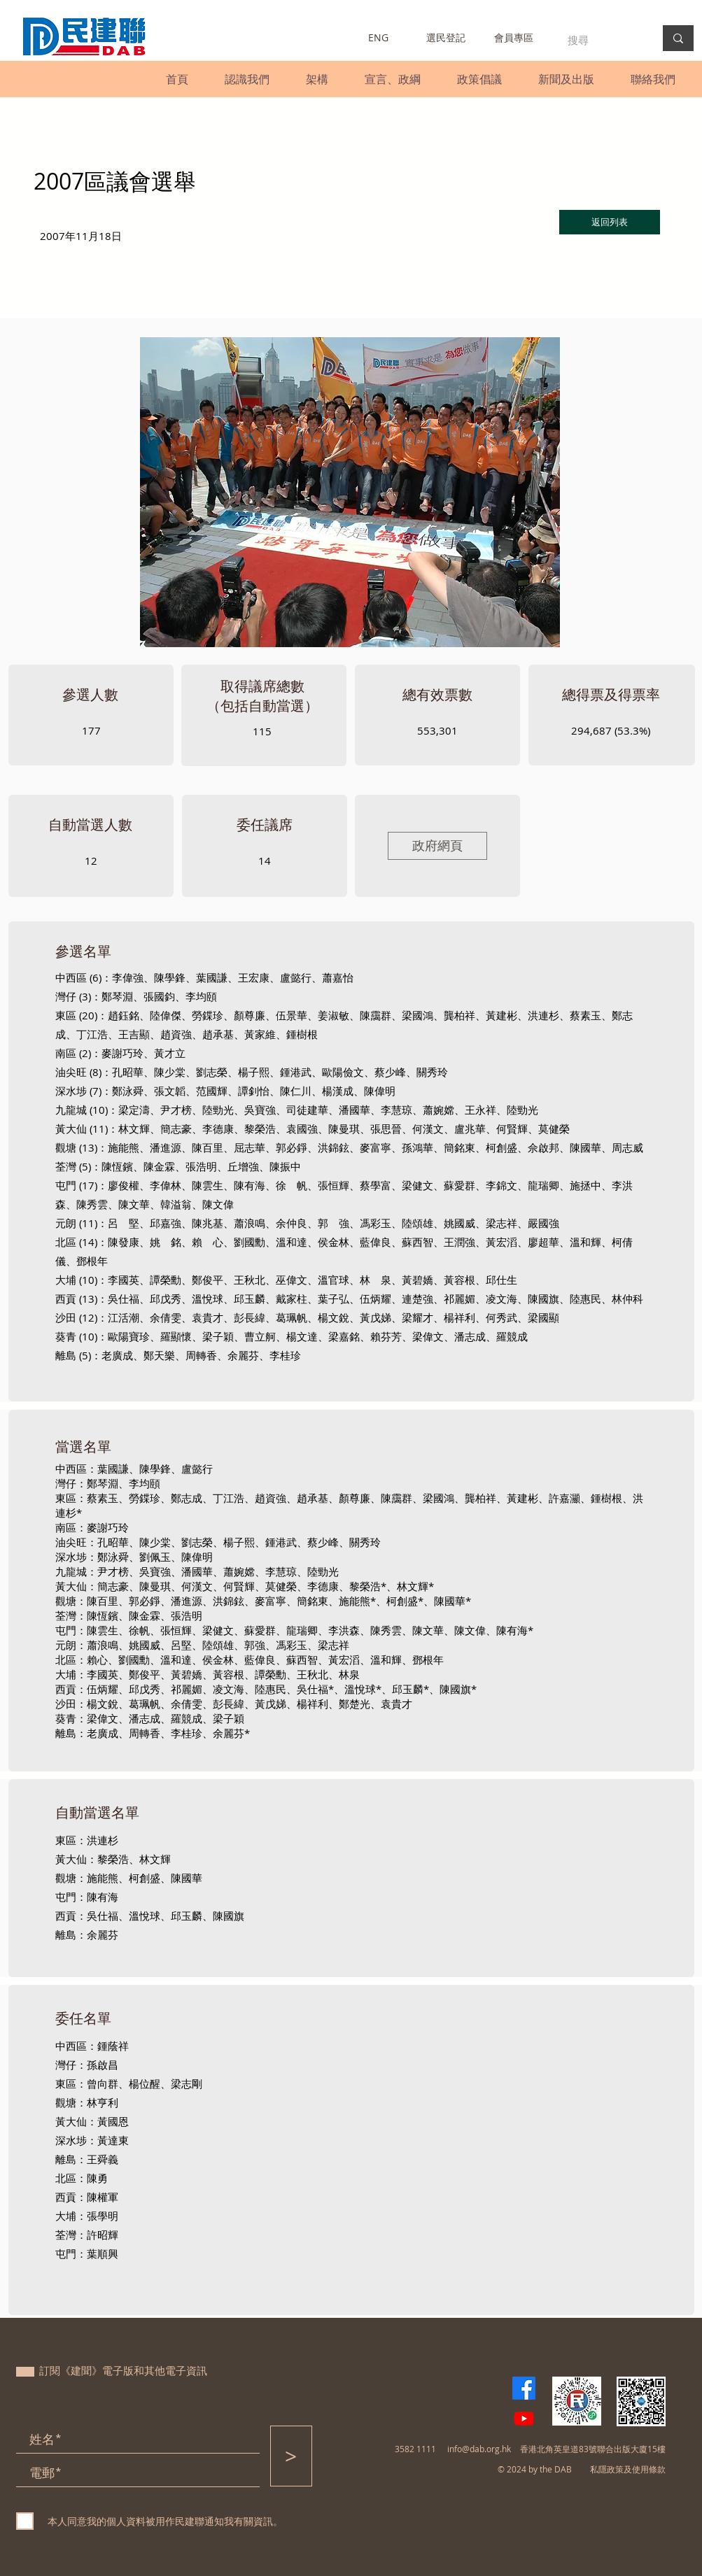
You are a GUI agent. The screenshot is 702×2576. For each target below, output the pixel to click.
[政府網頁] (437, 846)
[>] (291, 2456)
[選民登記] (446, 38)
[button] (247, 79)
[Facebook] (523, 2388)
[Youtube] (523, 2418)
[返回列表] (609, 222)
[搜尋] (600, 40)
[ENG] (378, 38)
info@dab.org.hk (479, 2448)
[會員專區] (514, 38)
